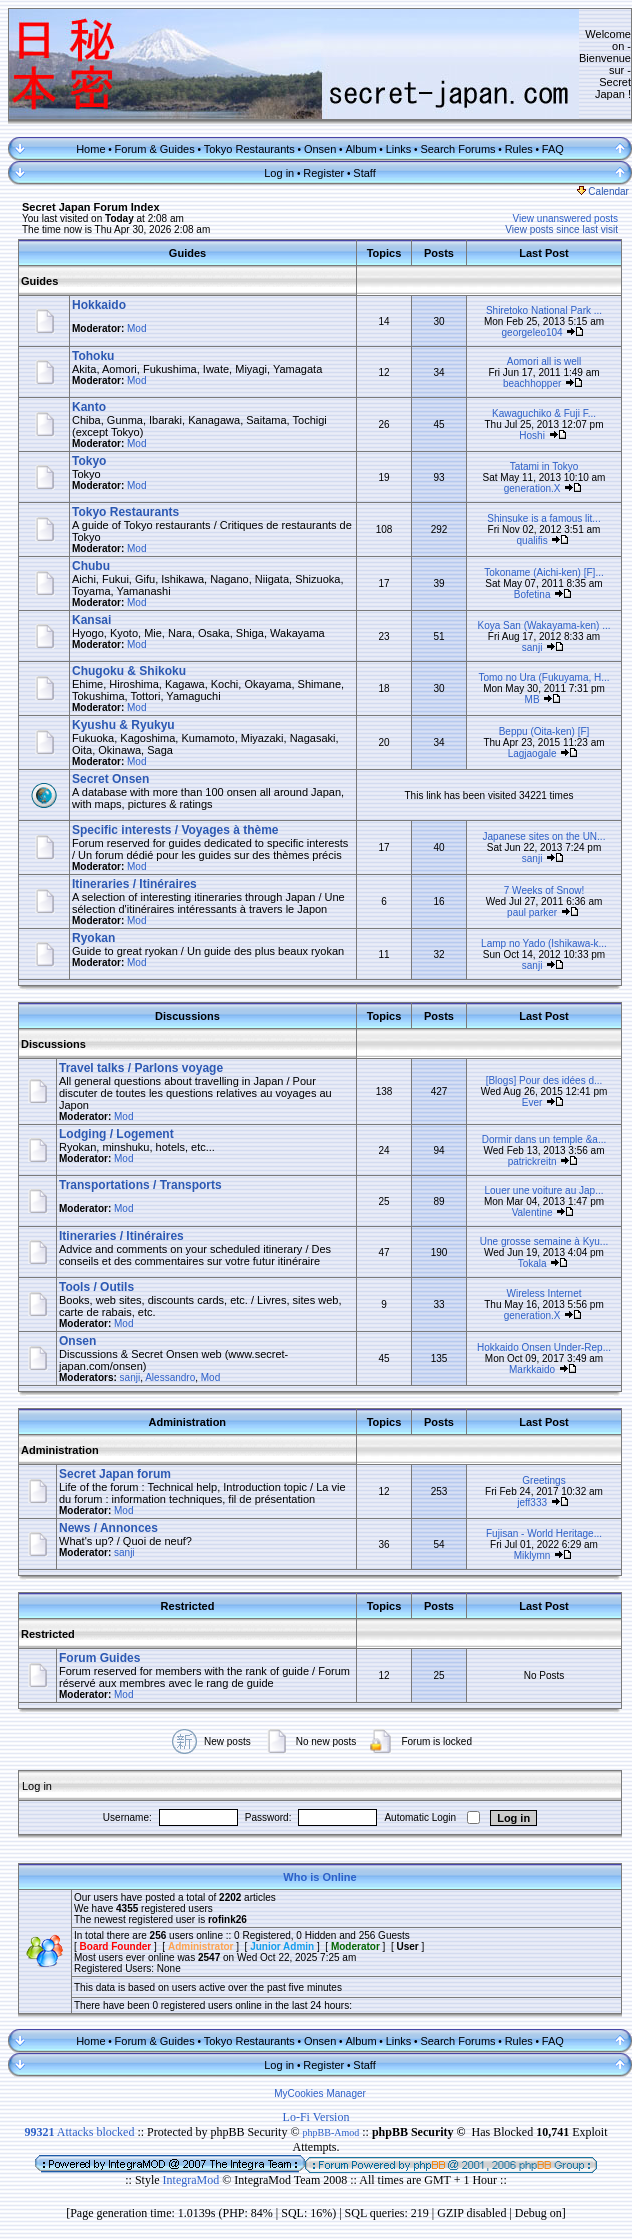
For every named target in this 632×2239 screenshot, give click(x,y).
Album (360, 149)
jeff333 (532, 1502)
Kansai (91, 620)
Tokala (532, 1263)
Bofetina (532, 594)
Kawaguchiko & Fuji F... (544, 413)
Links (399, 149)
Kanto (89, 407)
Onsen (320, 149)
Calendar (603, 191)
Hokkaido (99, 305)
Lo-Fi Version (316, 2117)
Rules (519, 149)
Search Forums (457, 149)
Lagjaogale (532, 753)
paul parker (532, 912)
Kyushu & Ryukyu (123, 725)
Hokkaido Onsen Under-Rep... (544, 1347)
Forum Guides (99, 1658)
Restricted (48, 1634)
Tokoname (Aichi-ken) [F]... (543, 572)
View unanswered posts (565, 218)
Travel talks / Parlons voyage (141, 1068)
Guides (39, 281)
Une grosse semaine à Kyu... (544, 1241)
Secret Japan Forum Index (91, 207)
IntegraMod (193, 2180)
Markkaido (532, 1369)
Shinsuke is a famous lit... (543, 518)
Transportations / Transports (140, 1185)
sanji (532, 647)
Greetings (543, 1480)
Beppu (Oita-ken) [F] (544, 731)
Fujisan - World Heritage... (544, 1533)
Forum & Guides (155, 149)
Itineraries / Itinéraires (134, 884)
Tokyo (89, 461)
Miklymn (532, 1555)
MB (532, 699)
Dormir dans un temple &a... (544, 1139)
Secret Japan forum (115, 1474)
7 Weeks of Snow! (544, 890)
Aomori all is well (544, 361)
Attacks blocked (79, 2132)
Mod (136, 328)
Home (90, 149)
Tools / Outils (96, 1287)
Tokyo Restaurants (249, 149)
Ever (532, 1102)
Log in (279, 173)
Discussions (53, 1044)
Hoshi (532, 435)
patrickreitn (532, 1161)
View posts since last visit (561, 229)
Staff (364, 173)
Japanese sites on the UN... (544, 836)
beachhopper (532, 383)
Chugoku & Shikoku (129, 671)
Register (323, 173)
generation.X (532, 488)
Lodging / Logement (116, 1134)
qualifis (532, 540)
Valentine (532, 1212)
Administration (60, 1450)
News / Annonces (108, 1528)
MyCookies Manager (320, 2093)
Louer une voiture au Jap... (544, 1190)
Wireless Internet (543, 1293)
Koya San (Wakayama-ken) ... (543, 625)
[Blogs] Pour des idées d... (544, 1080)
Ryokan (93, 938)
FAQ (553, 149)
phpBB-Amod (331, 2132)
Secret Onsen (110, 779)
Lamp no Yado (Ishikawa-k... (544, 943)
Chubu (91, 566)
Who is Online (319, 1877)
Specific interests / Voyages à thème (175, 830)
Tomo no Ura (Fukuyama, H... (543, 677)
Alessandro (170, 1377)
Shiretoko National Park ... (544, 310)
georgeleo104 (532, 332)
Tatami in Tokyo (544, 466)
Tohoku (93, 356)
